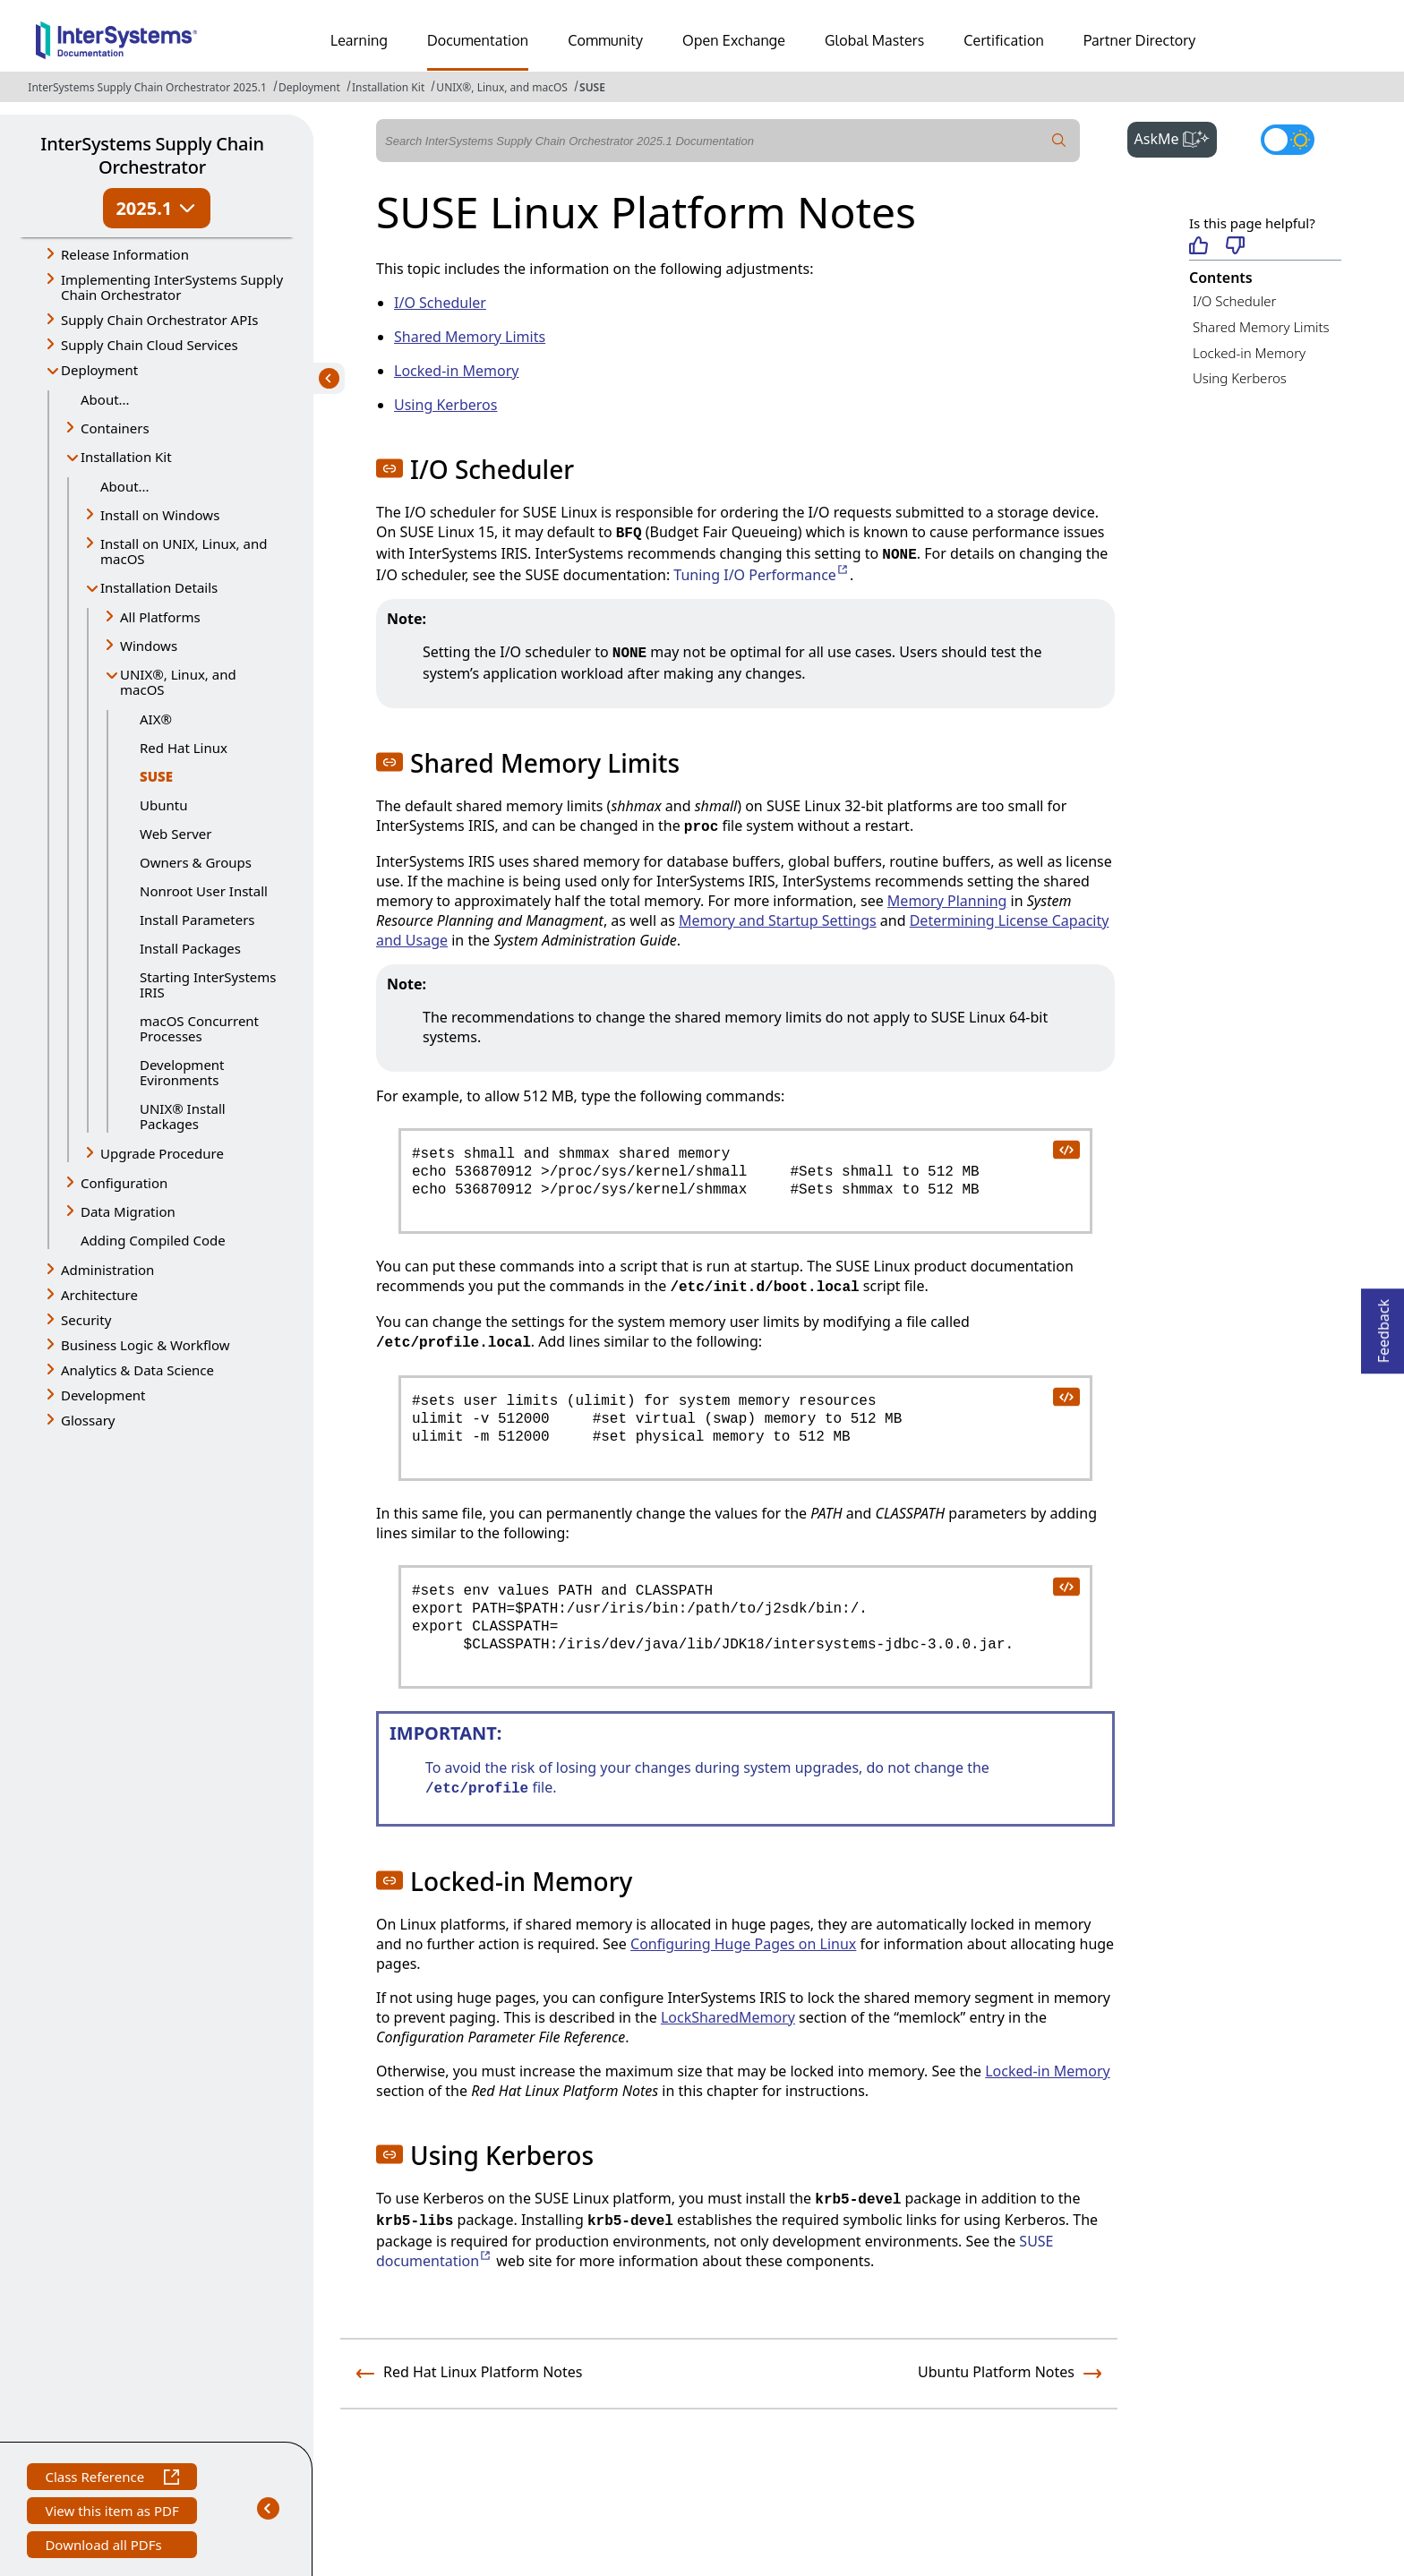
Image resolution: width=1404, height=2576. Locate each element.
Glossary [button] (88, 1420)
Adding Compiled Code (153, 1240)
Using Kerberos (1240, 378)
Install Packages (190, 948)
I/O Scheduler (1234, 301)
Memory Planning (947, 901)
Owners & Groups (196, 862)
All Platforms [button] (160, 617)
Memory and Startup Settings (778, 920)
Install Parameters (197, 920)
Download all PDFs (105, 2547)
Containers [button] (115, 428)
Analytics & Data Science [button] (137, 1370)
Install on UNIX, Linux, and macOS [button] (183, 551)
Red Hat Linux (183, 748)
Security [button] (86, 1320)
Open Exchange (733, 40)
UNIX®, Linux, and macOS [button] (178, 681)
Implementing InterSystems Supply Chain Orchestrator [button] (172, 287)
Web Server (175, 834)
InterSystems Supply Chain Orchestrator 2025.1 (147, 87)
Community (605, 40)
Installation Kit (388, 87)
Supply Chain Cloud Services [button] (149, 345)
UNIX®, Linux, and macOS (502, 87)
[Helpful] (1198, 246)
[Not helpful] (1235, 246)
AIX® (156, 719)
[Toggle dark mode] (1287, 139)
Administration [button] (107, 1270)
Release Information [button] (125, 254)
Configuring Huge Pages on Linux (743, 1944)
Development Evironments (182, 1072)
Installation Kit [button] (126, 457)
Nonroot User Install (204, 891)
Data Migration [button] (128, 1211)
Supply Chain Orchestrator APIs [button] (160, 320)
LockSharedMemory (728, 2017)
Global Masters (874, 40)
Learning (359, 40)
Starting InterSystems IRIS (208, 984)
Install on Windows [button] (159, 515)
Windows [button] (148, 646)
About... (105, 399)
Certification (1003, 40)
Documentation (477, 40)
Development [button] (103, 1395)
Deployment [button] (99, 370)
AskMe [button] (1176, 137)
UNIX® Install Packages (183, 1116)
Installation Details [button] (159, 587)
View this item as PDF (111, 2513)
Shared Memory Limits (1261, 327)
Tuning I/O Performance (761, 575)
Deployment (309, 87)
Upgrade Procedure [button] (162, 1153)
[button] (389, 468)
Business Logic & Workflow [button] (145, 1345)
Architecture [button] (99, 1295)
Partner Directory (1139, 40)
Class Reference (111, 2479)
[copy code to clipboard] (1065, 1148)
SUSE (592, 87)
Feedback (1383, 1325)
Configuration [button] (124, 1183)
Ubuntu (163, 805)
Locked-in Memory (1249, 353)
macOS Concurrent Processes (199, 1028)
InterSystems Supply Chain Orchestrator (151, 155)
